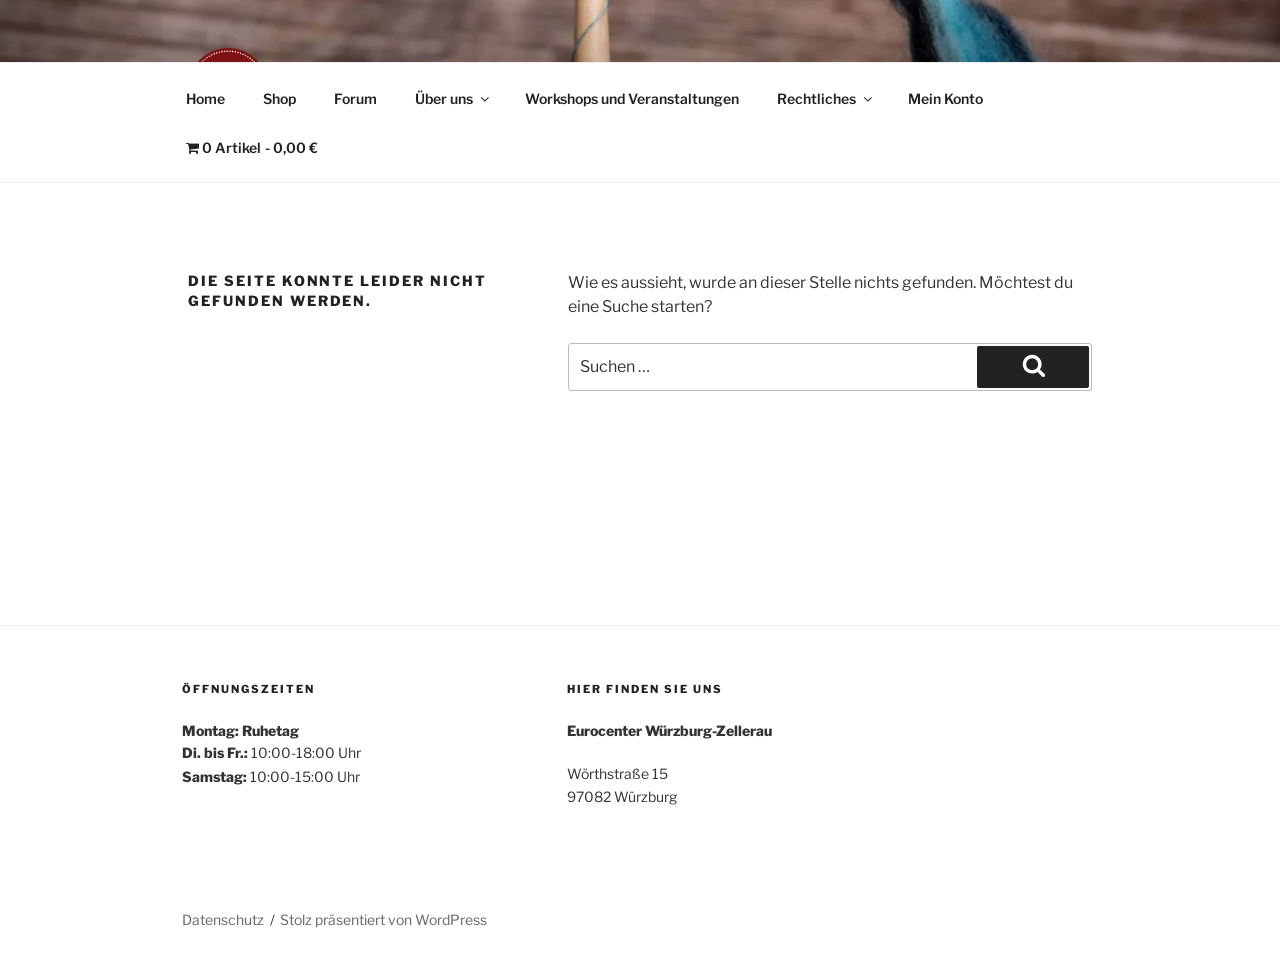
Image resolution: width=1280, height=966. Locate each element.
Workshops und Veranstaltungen (632, 98)
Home (205, 98)
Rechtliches (826, 98)
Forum (355, 98)
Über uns (453, 98)
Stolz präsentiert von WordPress (383, 919)
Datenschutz (223, 919)
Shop (279, 98)
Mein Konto (945, 98)
